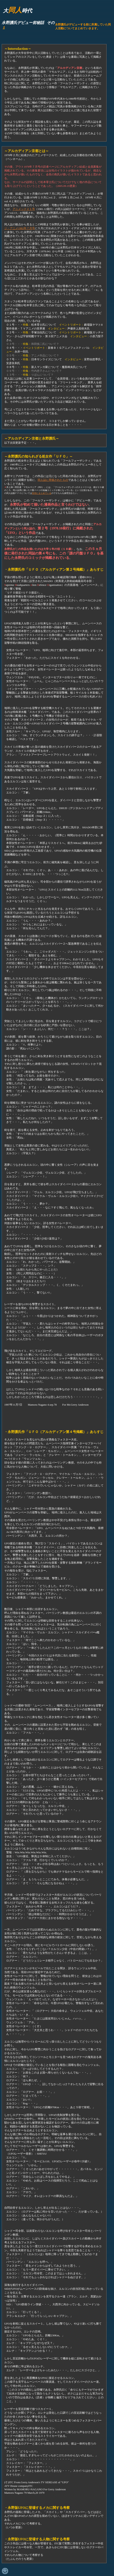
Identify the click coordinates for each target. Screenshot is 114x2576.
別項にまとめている (41, 493)
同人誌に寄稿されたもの (53, 480)
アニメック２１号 (24, 209)
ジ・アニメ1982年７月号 (19, 228)
